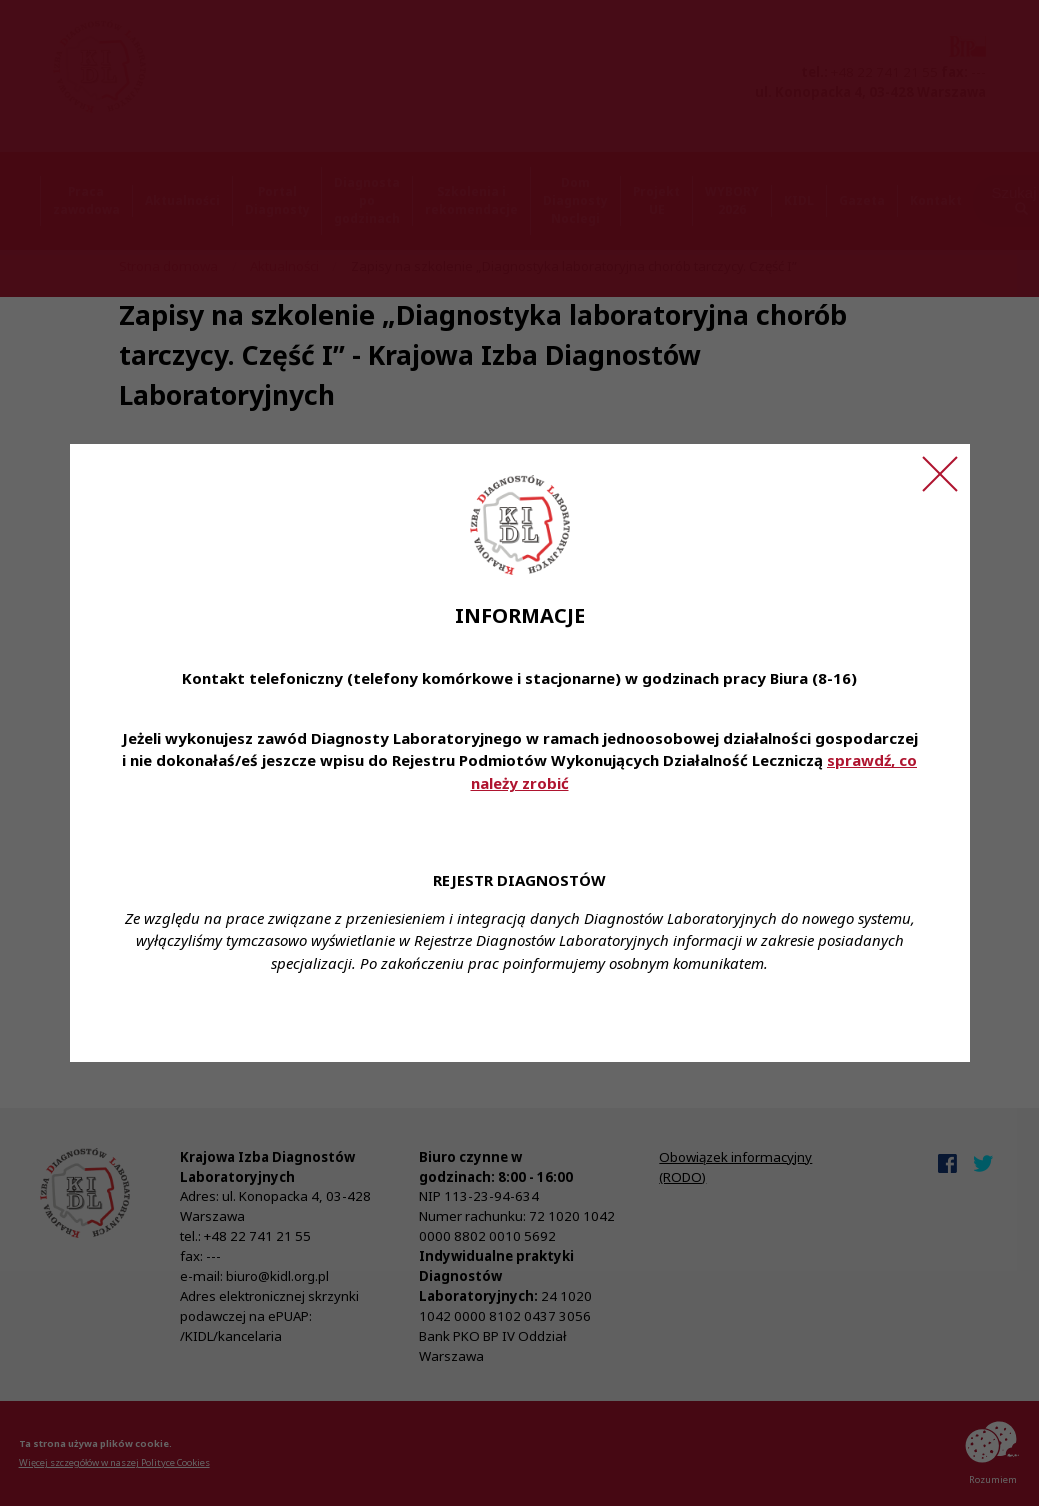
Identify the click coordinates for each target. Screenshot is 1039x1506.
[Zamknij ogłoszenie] (940, 474)
